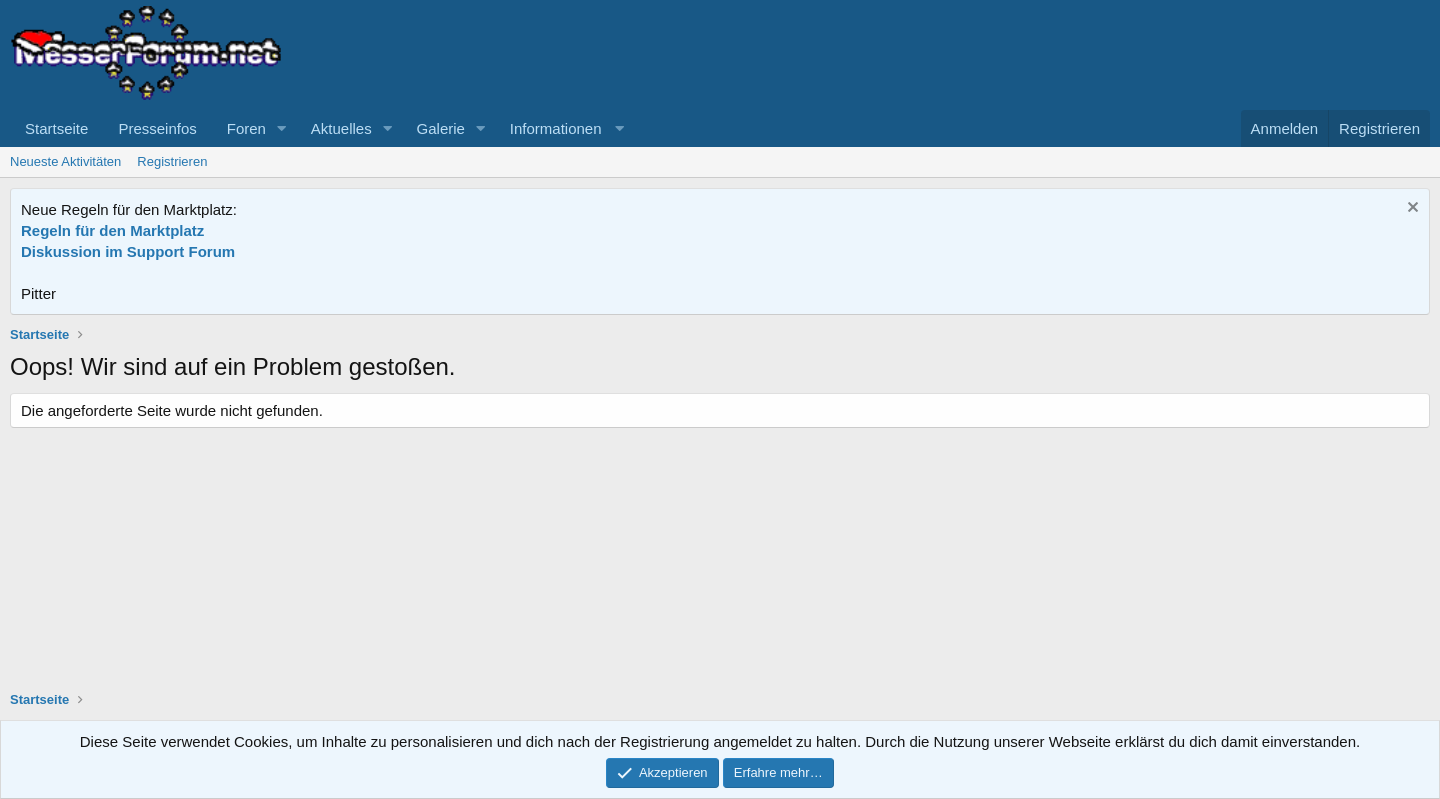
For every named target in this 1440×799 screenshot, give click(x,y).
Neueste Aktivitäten (65, 161)
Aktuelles (341, 128)
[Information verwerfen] (1410, 209)
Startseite (56, 128)
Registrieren (172, 161)
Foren (246, 128)
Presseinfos (157, 128)
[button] (282, 128)
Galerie (441, 128)
